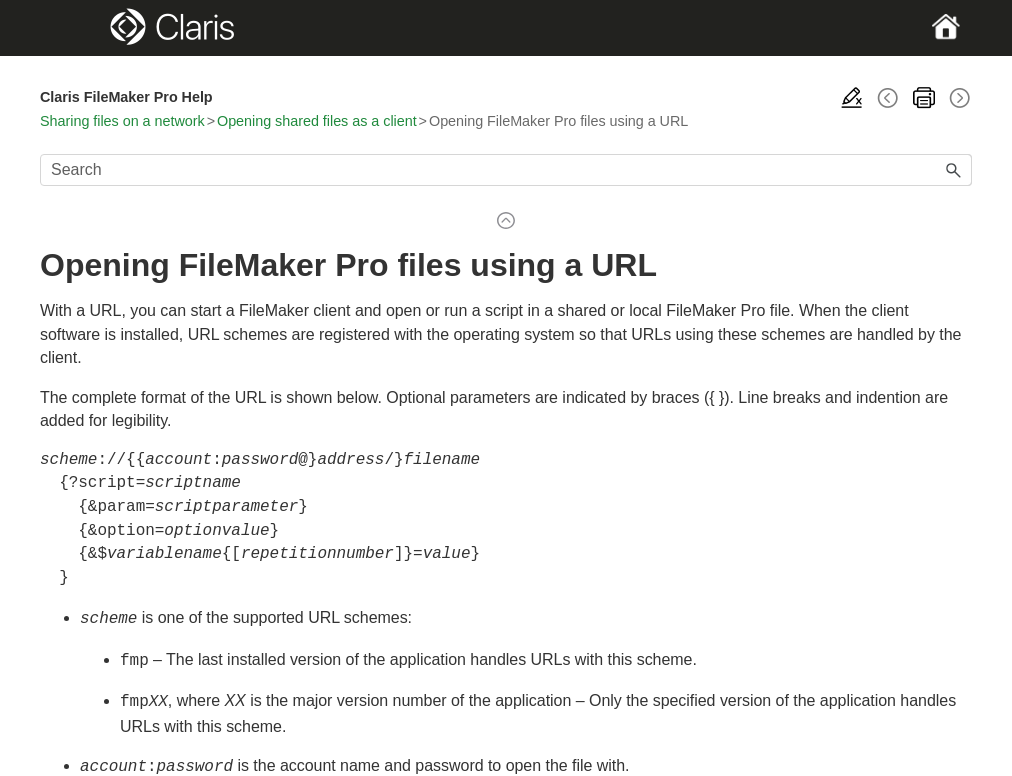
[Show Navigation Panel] (85, 28)
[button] (954, 170)
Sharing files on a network (122, 121)
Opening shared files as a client (317, 121)
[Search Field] (506, 170)
